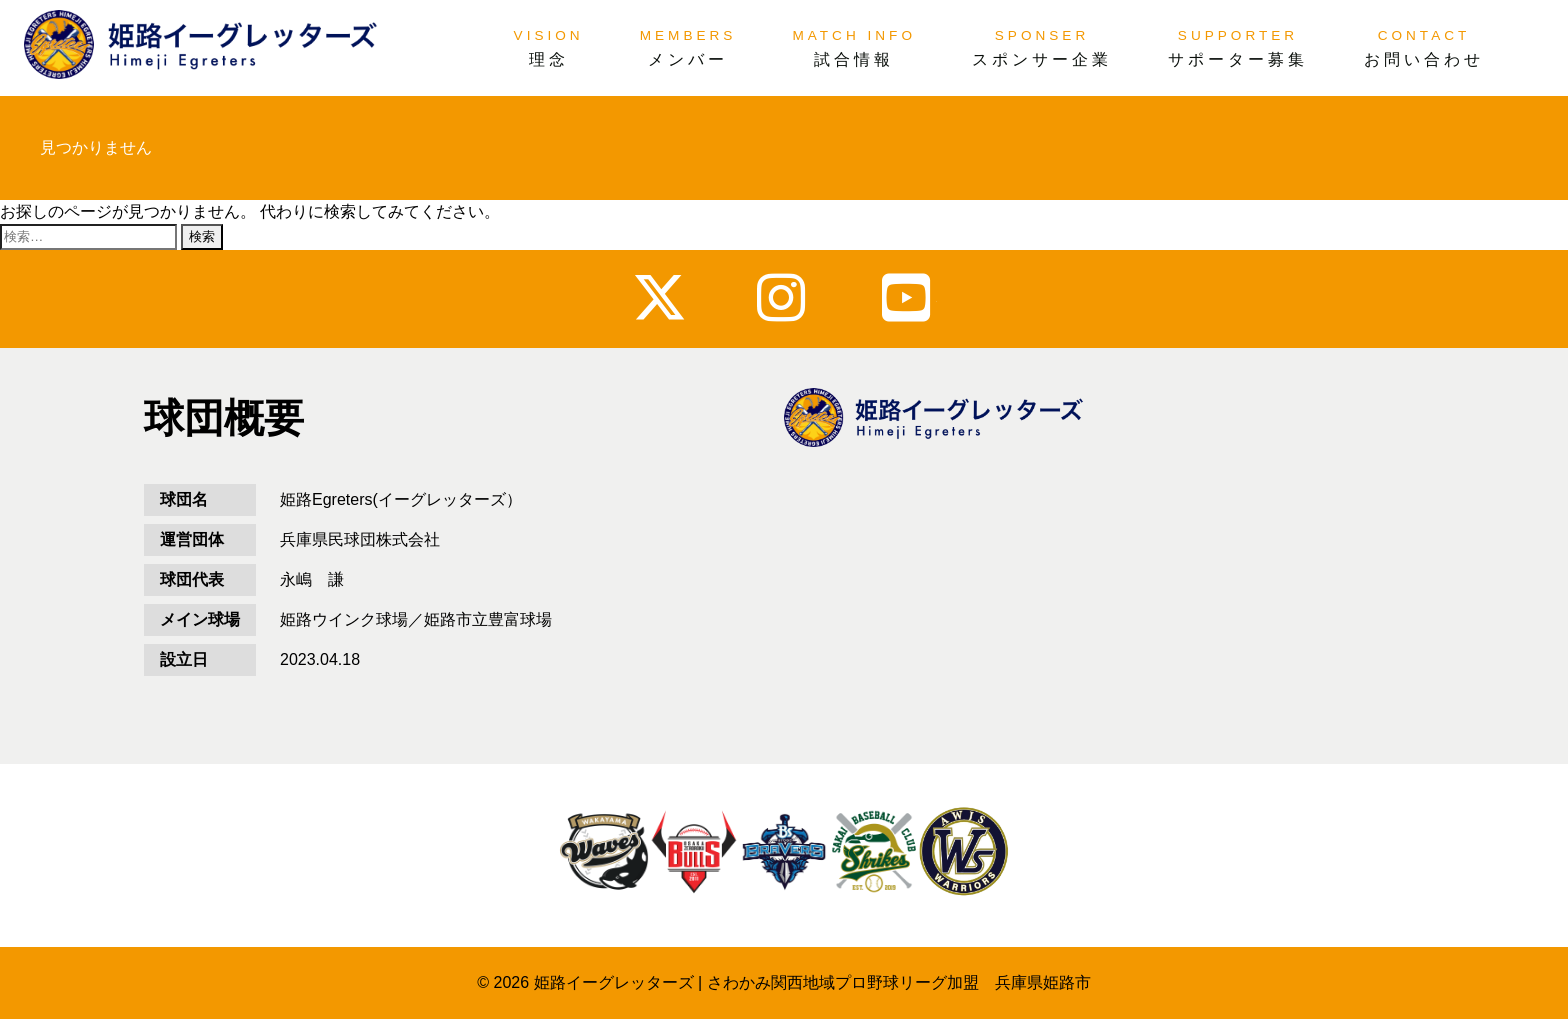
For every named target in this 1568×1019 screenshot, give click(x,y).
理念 (549, 59)
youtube (909, 297)
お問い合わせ (1424, 59)
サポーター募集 (1238, 59)
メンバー (688, 59)
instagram (784, 297)
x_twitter (659, 297)
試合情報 (854, 59)
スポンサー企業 (1042, 59)
